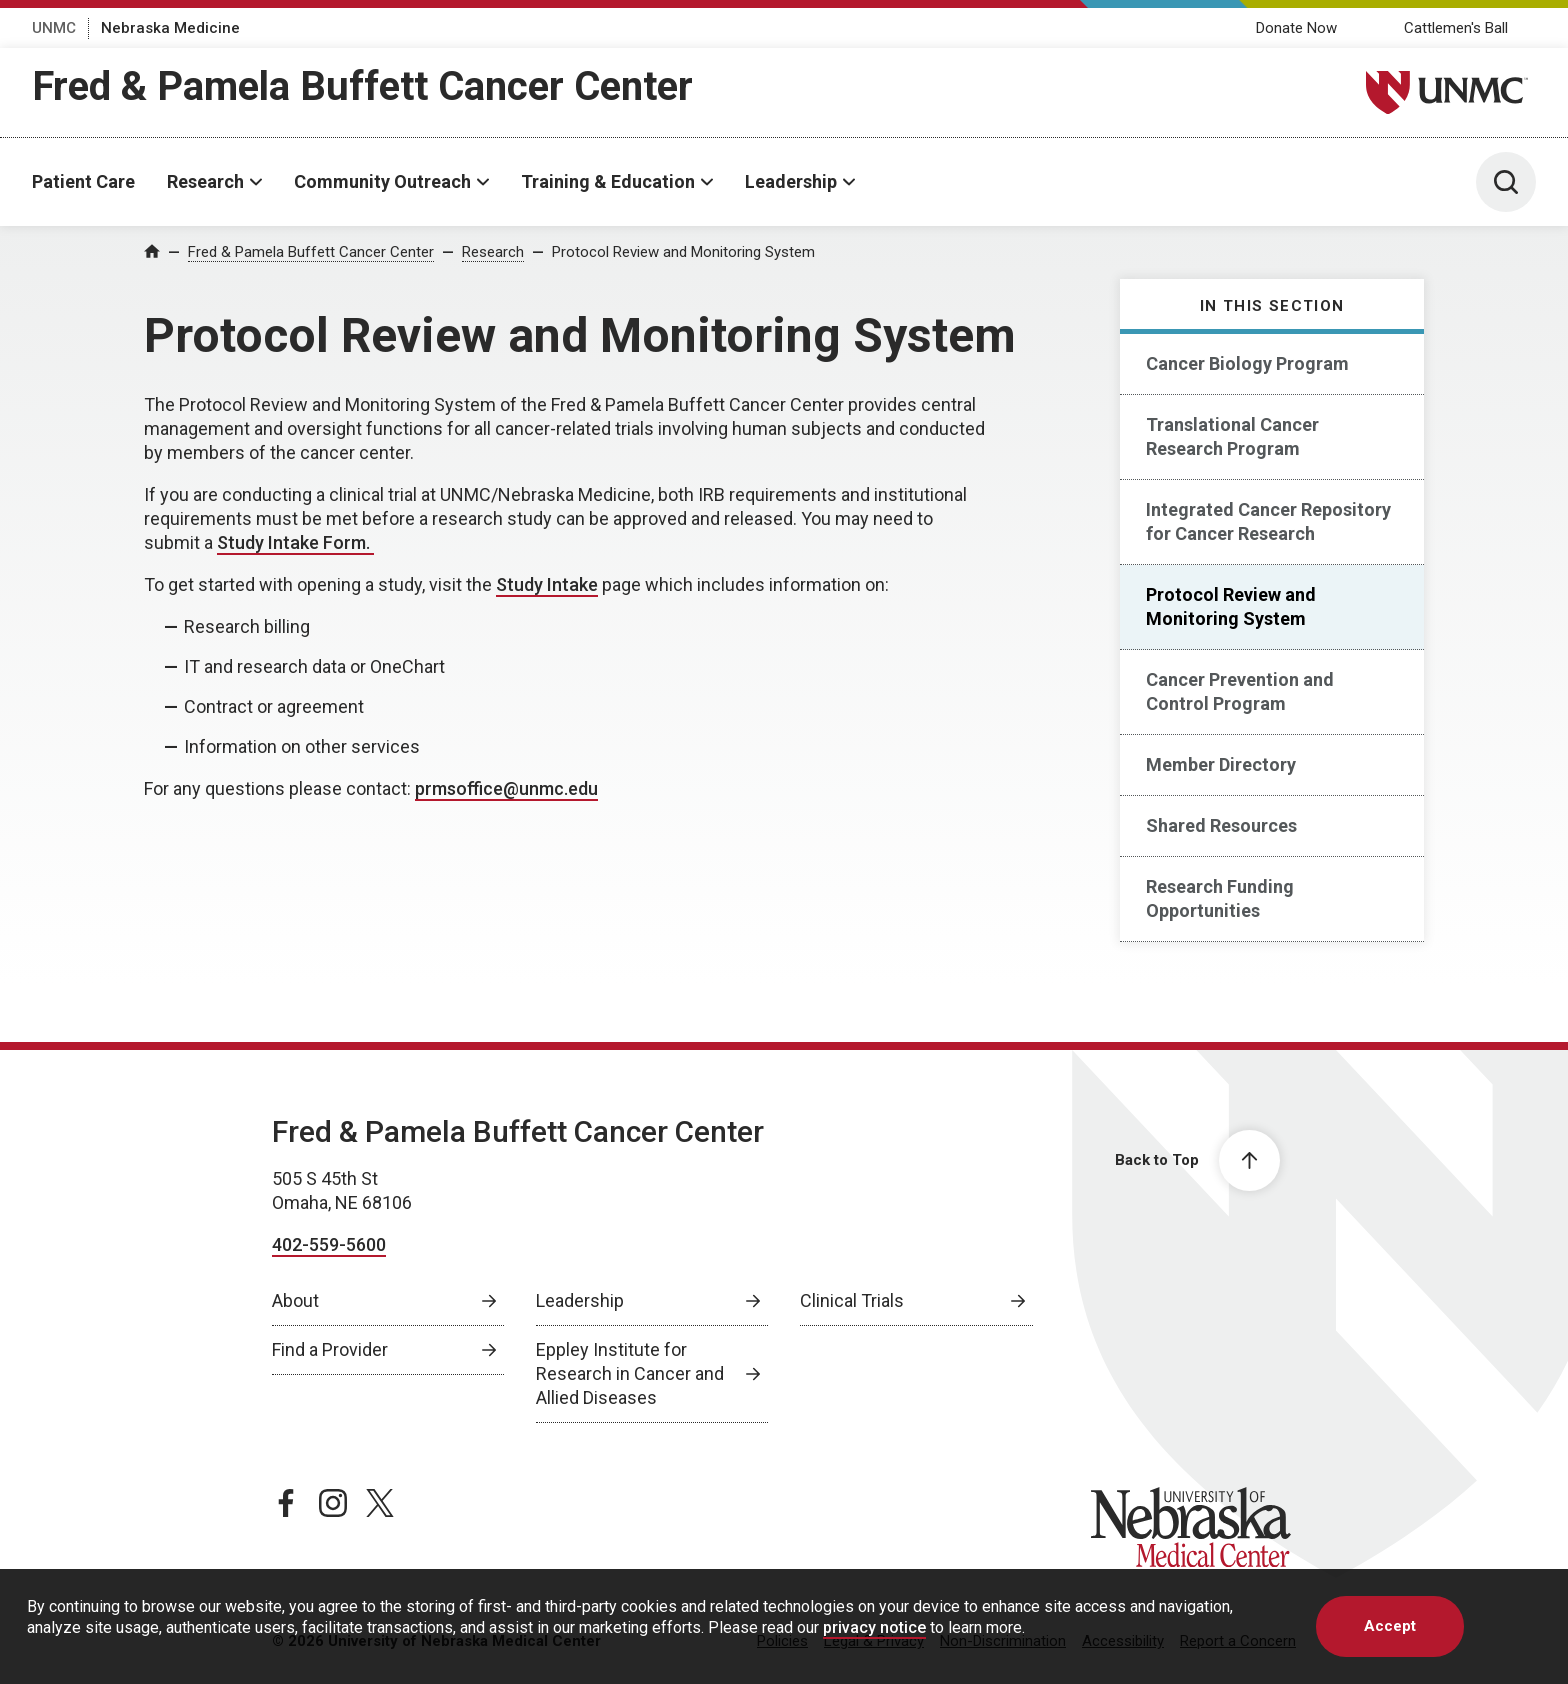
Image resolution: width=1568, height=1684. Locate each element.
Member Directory (1221, 764)
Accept (1390, 1626)
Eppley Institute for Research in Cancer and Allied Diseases (630, 1373)
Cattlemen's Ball (1456, 28)
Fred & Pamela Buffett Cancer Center (362, 86)
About (295, 1300)
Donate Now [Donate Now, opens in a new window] (1296, 28)
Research (205, 181)
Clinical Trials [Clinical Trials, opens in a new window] (852, 1300)
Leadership (791, 181)
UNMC (54, 28)
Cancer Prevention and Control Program (1240, 691)
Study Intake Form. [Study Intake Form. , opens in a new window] (295, 542)
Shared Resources (1221, 825)
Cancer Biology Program (1247, 363)
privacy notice (874, 1627)
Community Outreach (382, 181)
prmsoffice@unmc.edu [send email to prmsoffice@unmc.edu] (506, 788)
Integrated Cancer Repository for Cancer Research (1268, 521)
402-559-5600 (329, 1244)
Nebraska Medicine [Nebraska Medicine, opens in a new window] (170, 28)
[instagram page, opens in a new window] (333, 1503)
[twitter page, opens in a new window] (380, 1503)
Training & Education (608, 181)
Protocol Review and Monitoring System (683, 252)
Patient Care (83, 181)
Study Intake (547, 584)
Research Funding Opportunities (1220, 898)
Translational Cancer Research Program (1232, 436)
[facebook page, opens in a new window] (286, 1503)
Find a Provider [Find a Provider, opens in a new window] (330, 1349)
